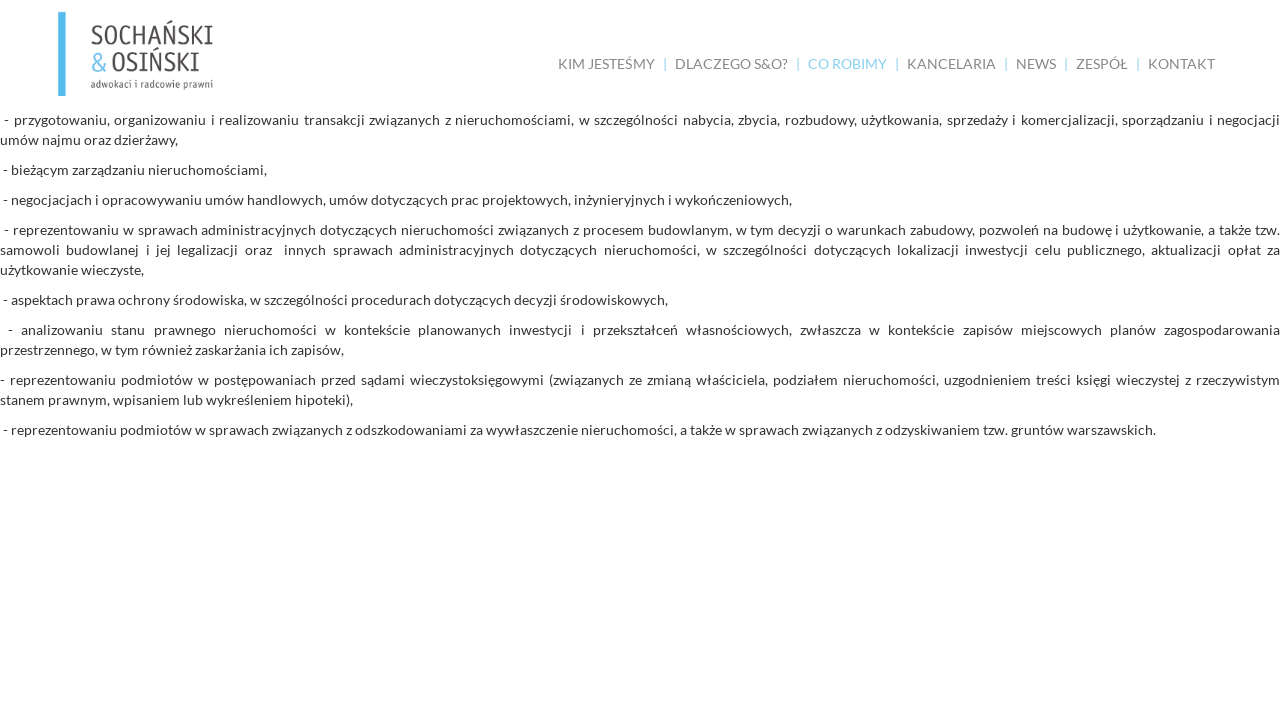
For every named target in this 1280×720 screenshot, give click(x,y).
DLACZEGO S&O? (731, 63)
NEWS (1036, 63)
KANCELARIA (951, 63)
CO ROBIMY (847, 63)
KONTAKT (1181, 63)
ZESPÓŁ (1102, 63)
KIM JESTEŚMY (606, 63)
